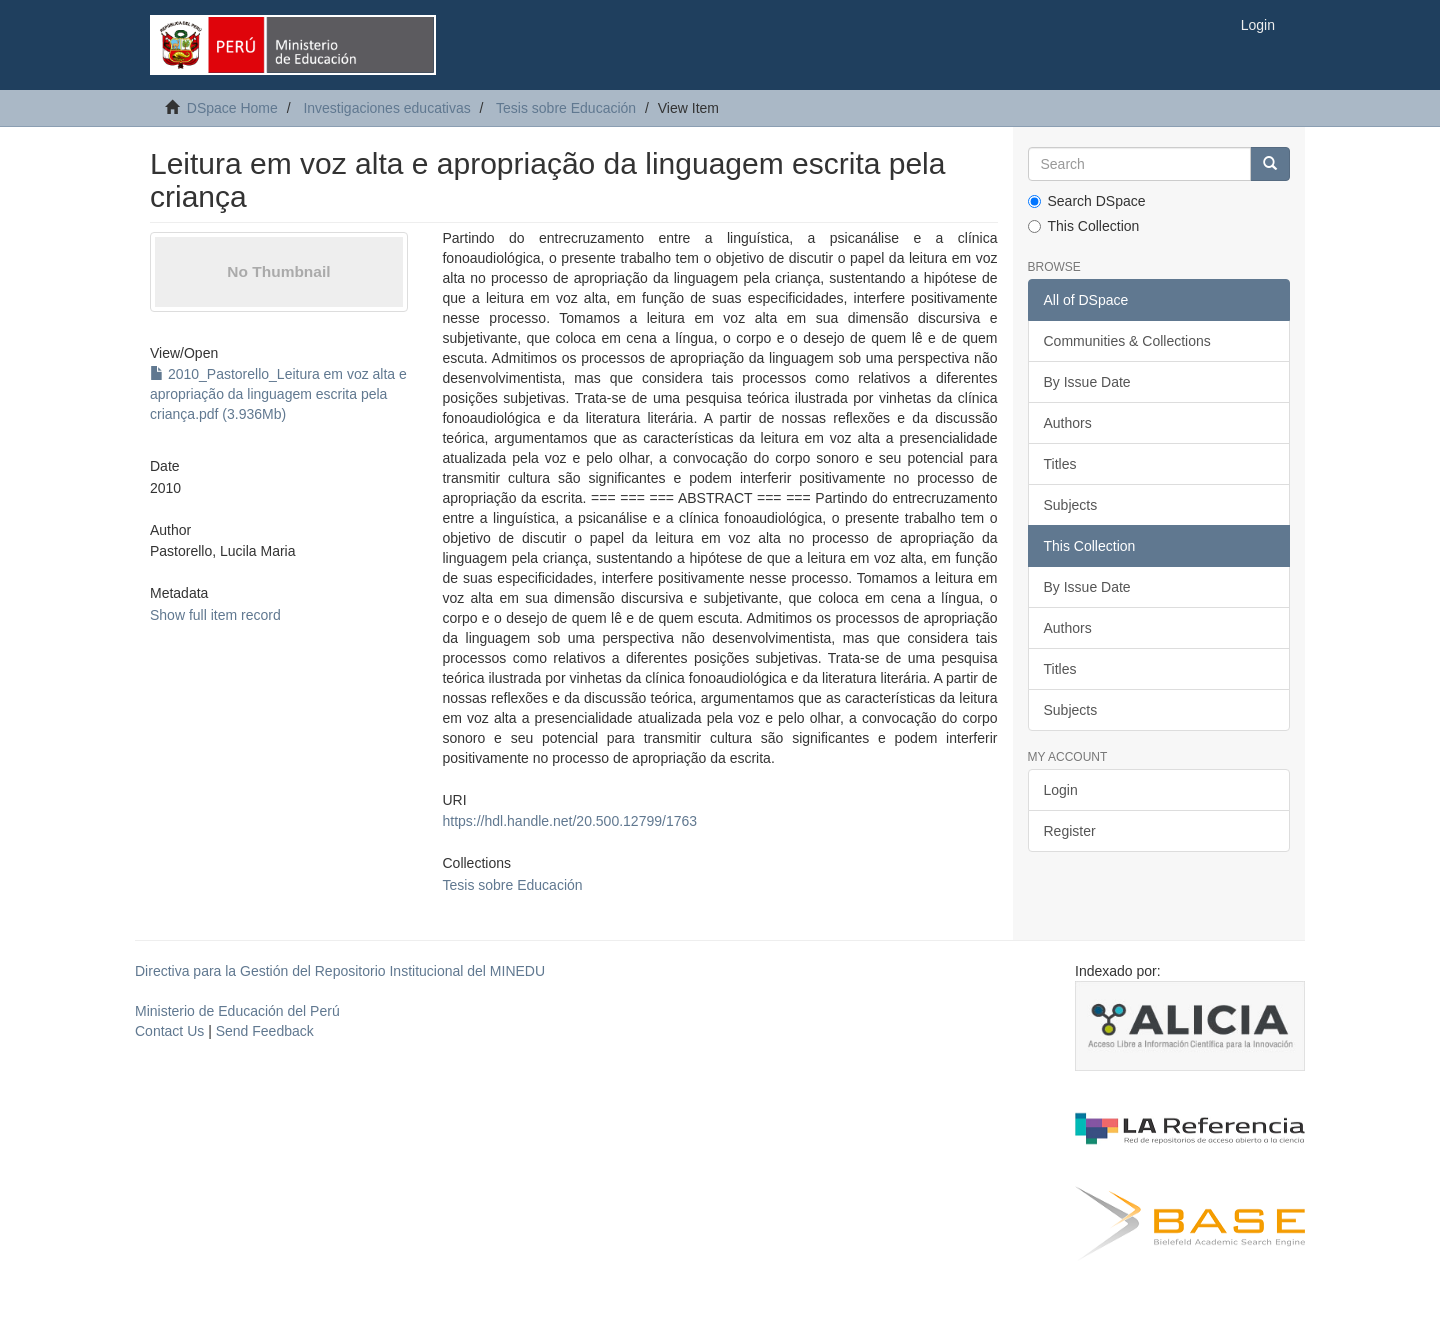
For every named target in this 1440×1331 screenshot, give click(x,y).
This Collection (1084, 226)
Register (1070, 831)
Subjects (1071, 505)
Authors (1068, 423)
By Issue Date (1087, 382)
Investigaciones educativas (386, 108)
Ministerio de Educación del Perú (237, 1011)
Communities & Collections (1127, 341)
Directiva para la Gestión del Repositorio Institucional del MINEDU (340, 971)
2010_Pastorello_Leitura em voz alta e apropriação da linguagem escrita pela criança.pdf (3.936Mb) (278, 394)
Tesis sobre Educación (566, 108)
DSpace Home (232, 108)
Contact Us (169, 1031)
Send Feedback (265, 1031)
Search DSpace (1087, 201)
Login (1061, 790)
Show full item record (215, 615)
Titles (1060, 464)
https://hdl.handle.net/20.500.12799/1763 (569, 821)
